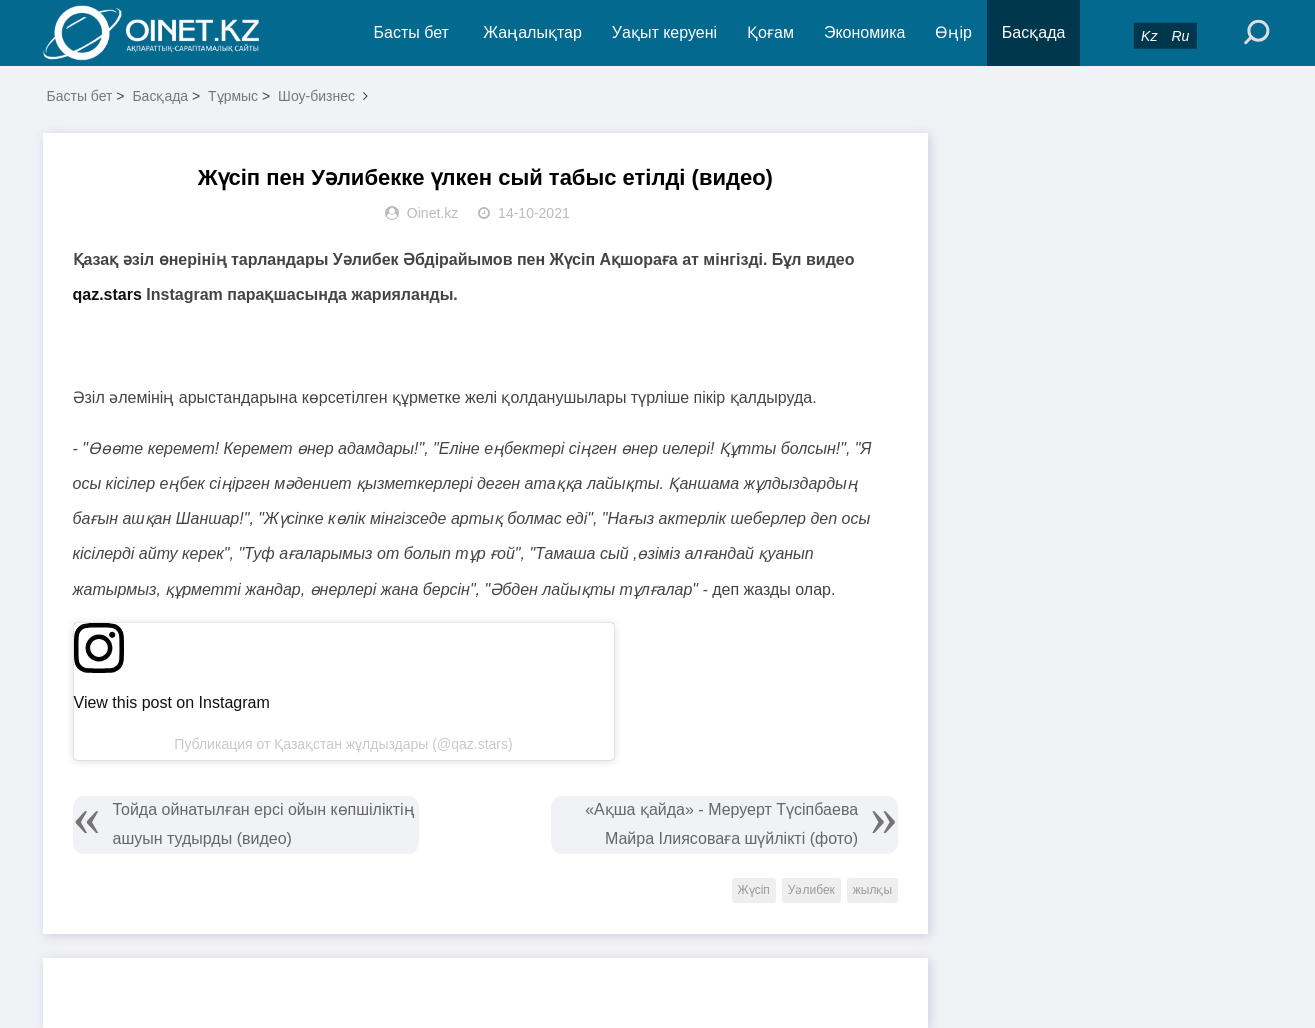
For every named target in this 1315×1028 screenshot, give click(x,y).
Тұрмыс (233, 96)
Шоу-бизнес (316, 96)
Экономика (865, 32)
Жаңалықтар (532, 32)
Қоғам (770, 32)
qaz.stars (107, 294)
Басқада (1034, 32)
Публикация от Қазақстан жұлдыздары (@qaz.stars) (343, 744)
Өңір (953, 32)
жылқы (872, 890)
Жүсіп (754, 890)
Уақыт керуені (664, 32)
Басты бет (411, 32)
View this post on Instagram (172, 702)
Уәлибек (811, 890)
